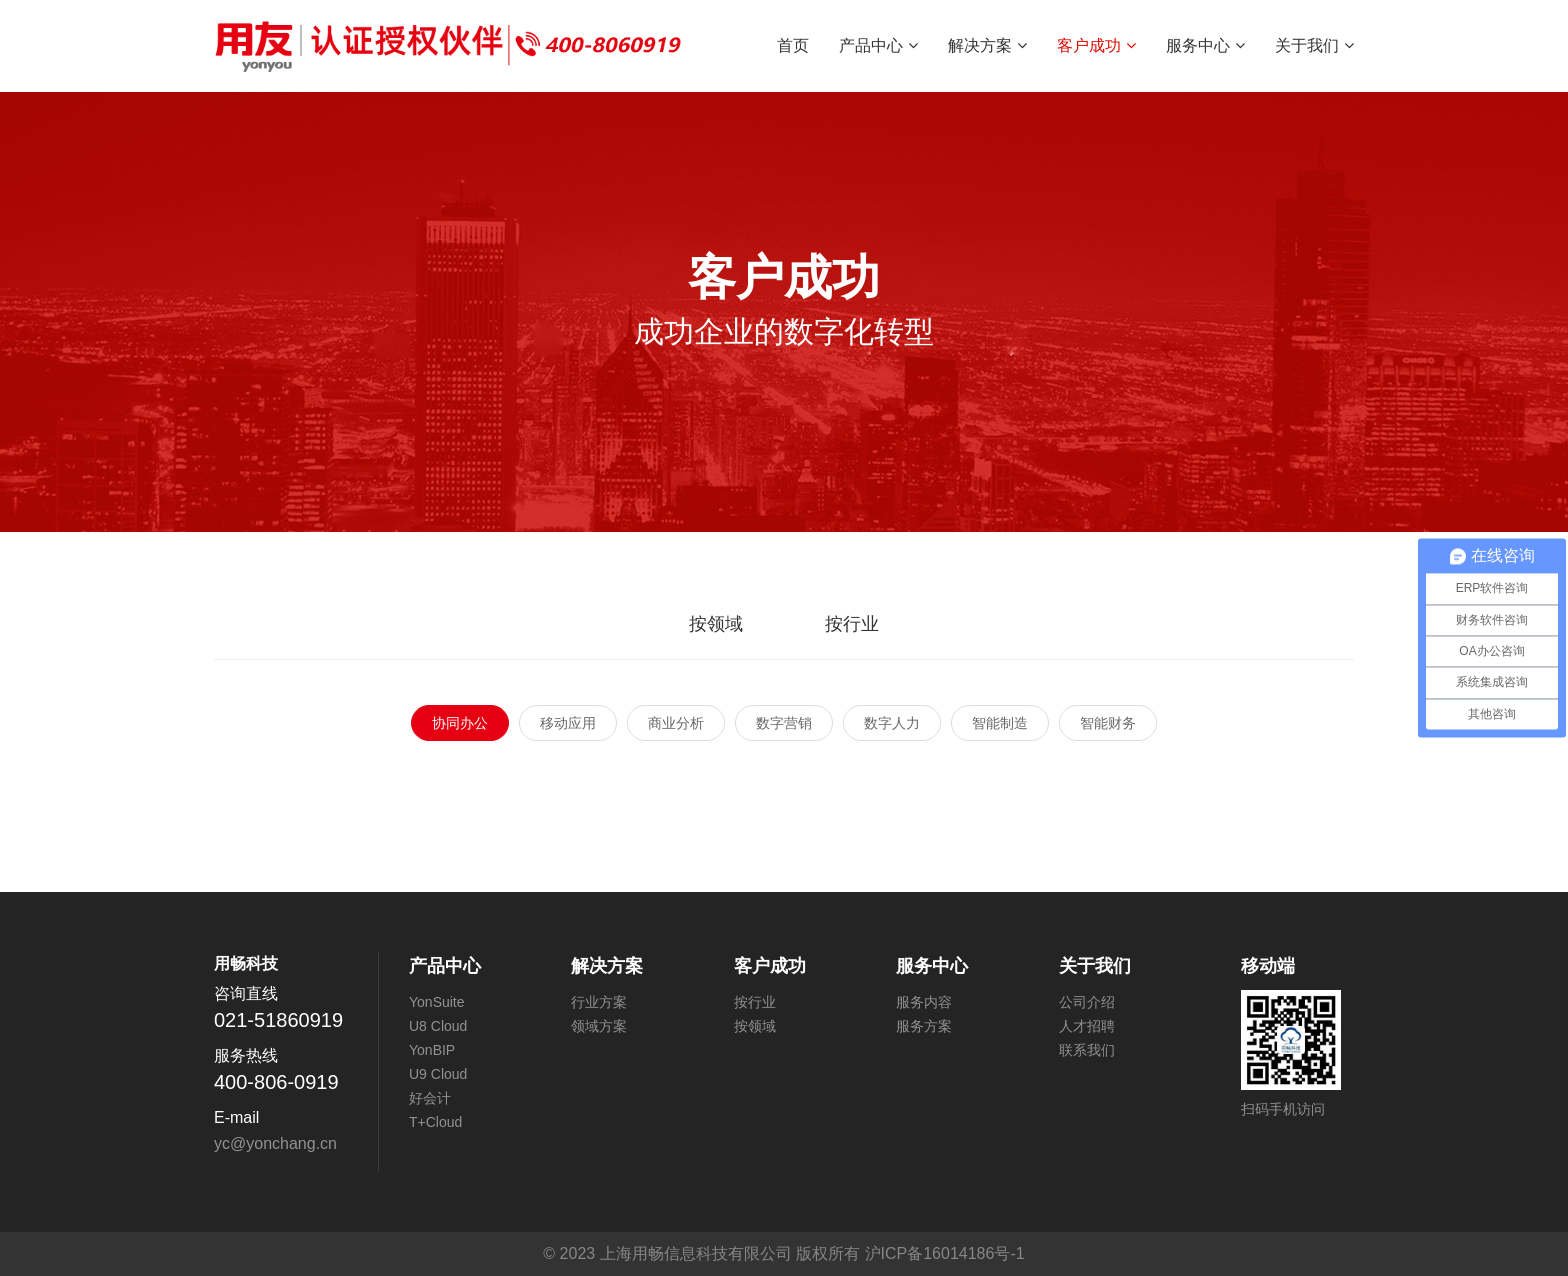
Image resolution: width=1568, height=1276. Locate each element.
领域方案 (599, 1026)
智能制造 (1000, 723)
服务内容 (924, 1002)
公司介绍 (1087, 1002)
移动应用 (568, 723)
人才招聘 (1087, 1026)
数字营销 (784, 723)
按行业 (852, 624)
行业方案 (599, 1002)
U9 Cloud (438, 1074)
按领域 (716, 624)
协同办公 (460, 723)
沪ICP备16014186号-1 (945, 1253)
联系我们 (1087, 1050)
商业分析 (676, 723)
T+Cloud (435, 1122)
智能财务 (1108, 723)
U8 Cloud (438, 1026)
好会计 (430, 1098)
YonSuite (437, 1002)
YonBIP (432, 1050)
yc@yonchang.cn (275, 1143)
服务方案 (924, 1026)
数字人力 (892, 723)
